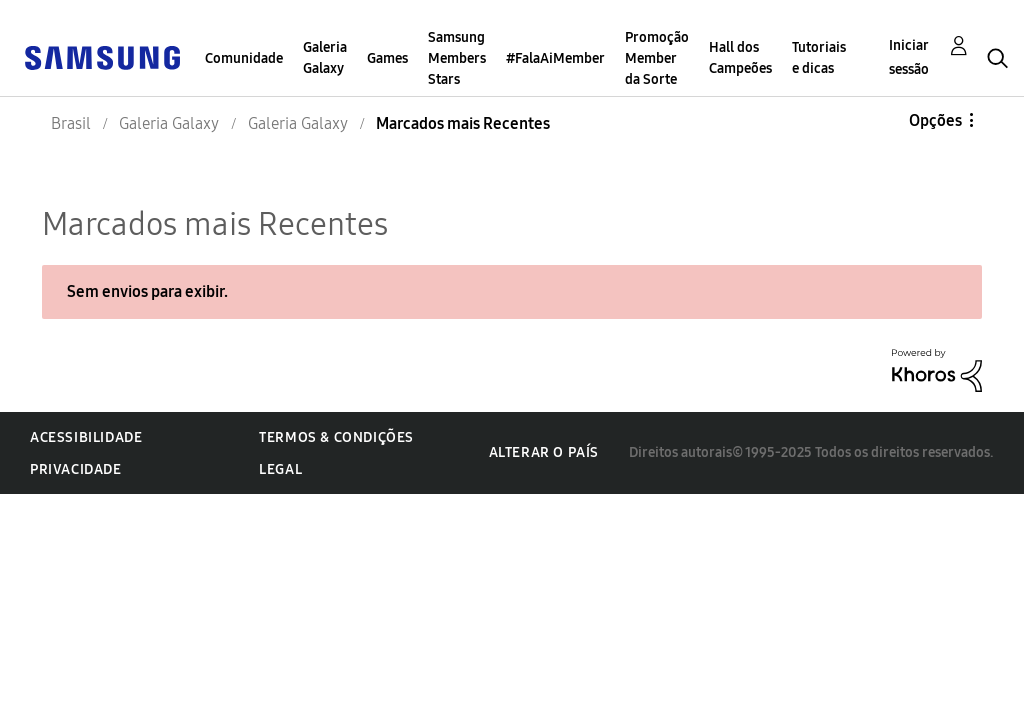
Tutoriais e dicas (819, 58)
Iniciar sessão (909, 57)
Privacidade (76, 469)
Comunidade (244, 58)
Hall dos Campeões (740, 58)
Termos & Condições (336, 437)
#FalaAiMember (555, 58)
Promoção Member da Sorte (657, 58)
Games (387, 58)
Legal (280, 469)
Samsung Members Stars (457, 58)
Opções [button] (935, 120)
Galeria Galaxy (325, 58)
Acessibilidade (86, 437)
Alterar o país (544, 452)
